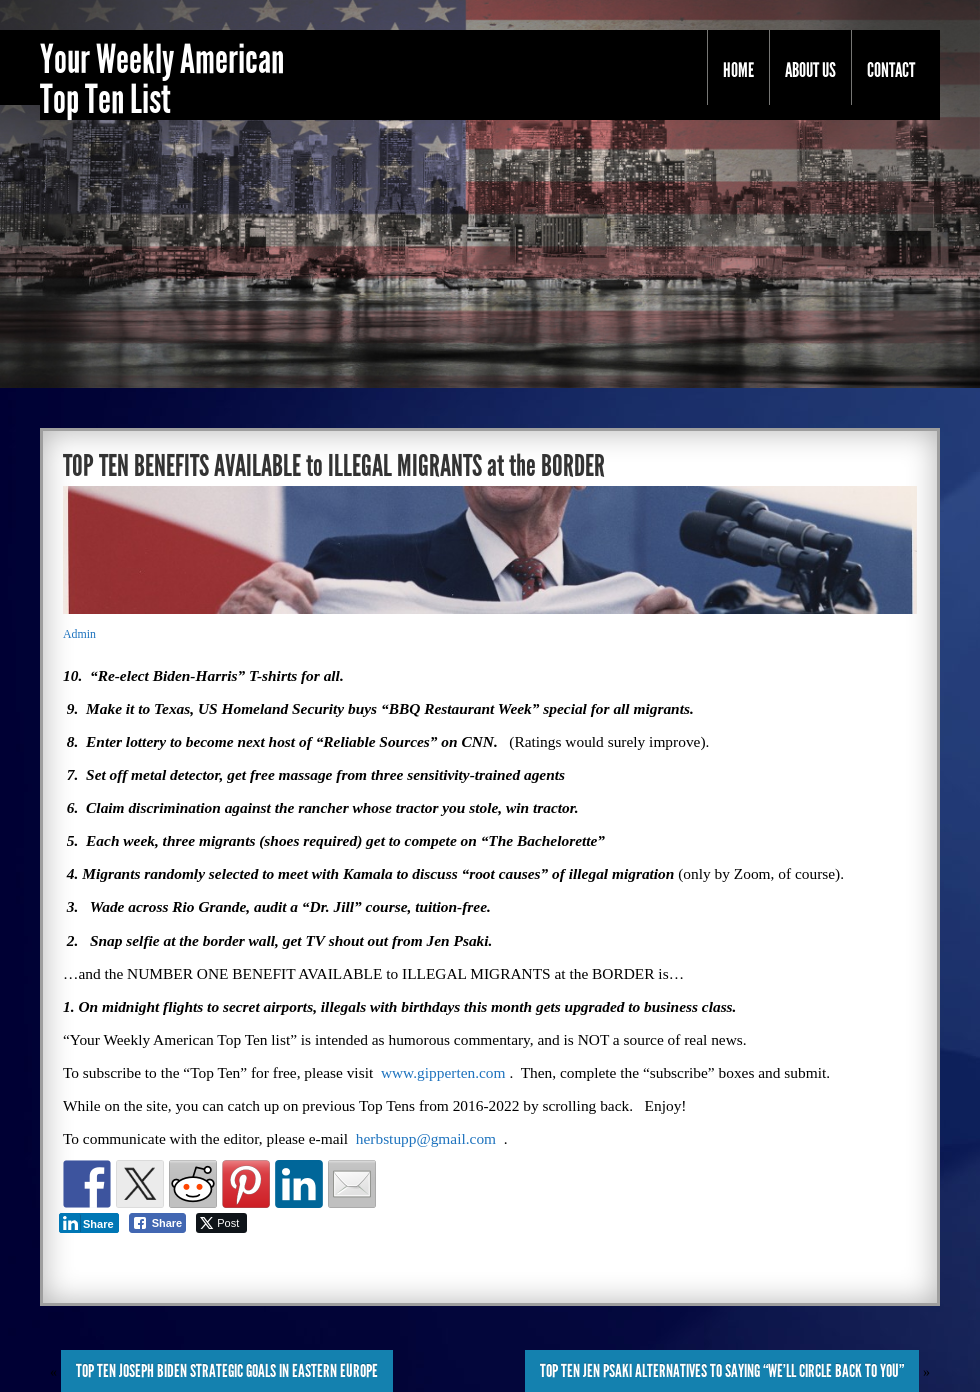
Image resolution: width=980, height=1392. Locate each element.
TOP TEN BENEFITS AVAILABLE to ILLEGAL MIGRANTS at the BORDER (334, 466)
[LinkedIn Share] (89, 1223)
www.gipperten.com (443, 1072)
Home (738, 70)
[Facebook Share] (158, 1223)
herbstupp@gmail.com (426, 1138)
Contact (891, 70)
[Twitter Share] (221, 1223)
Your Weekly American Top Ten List (162, 80)
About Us (810, 70)
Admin (79, 634)
